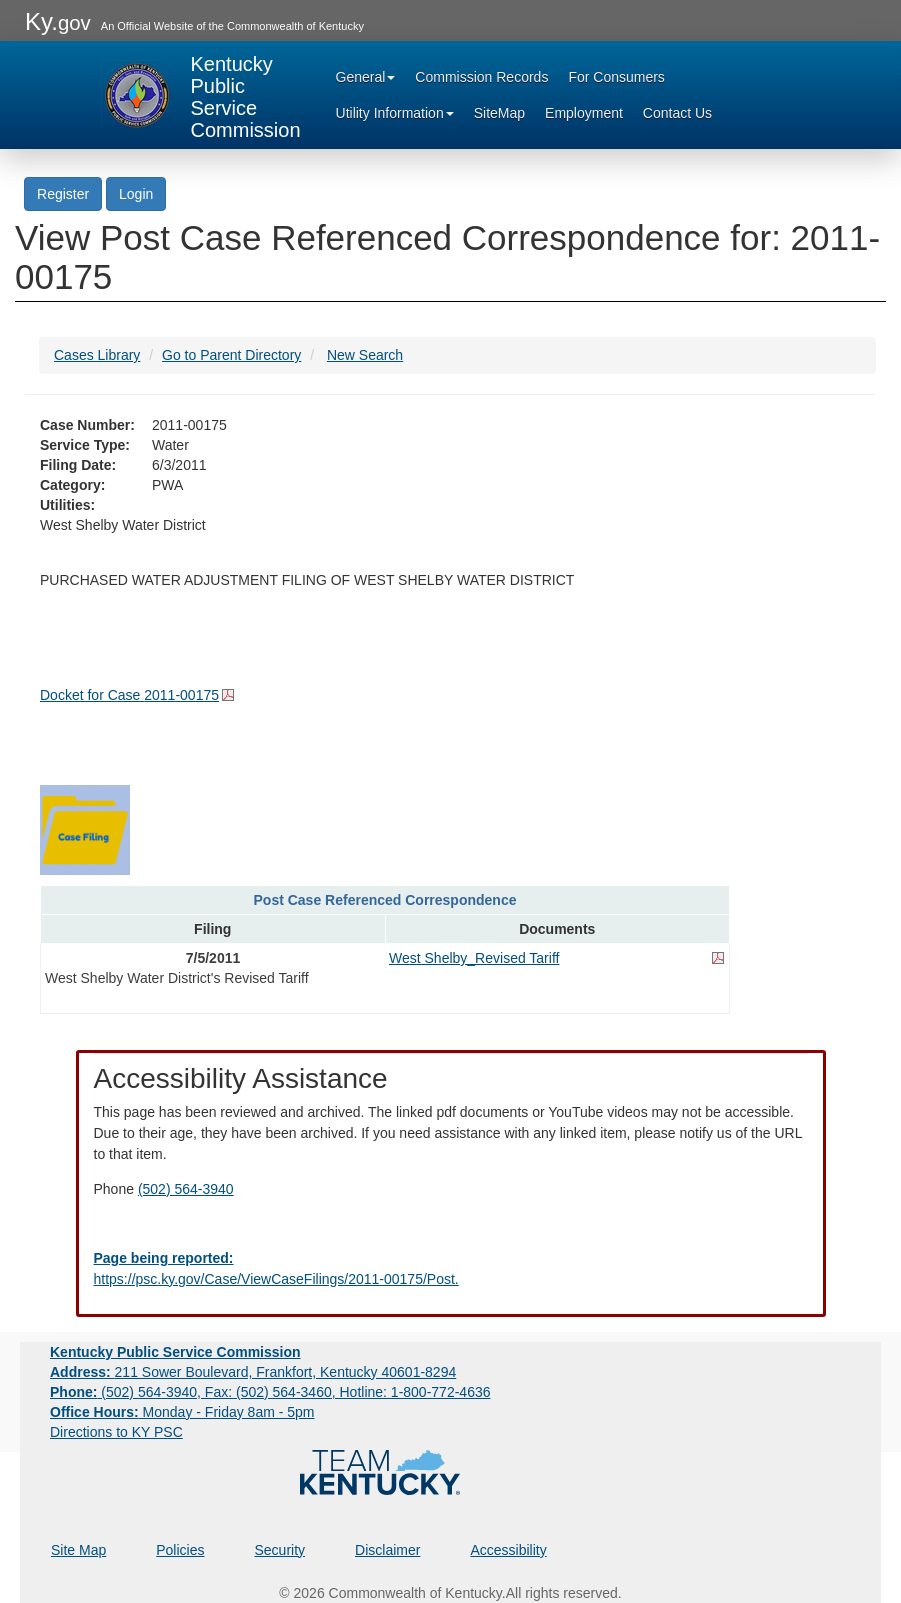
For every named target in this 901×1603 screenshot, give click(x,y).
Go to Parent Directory (231, 355)
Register (63, 194)
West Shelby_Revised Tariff (474, 958)
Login (136, 194)
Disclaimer (387, 1550)
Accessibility (508, 1550)
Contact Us (677, 113)
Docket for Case (129, 695)
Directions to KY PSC (116, 1432)
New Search (365, 355)
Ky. (58, 21)
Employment (584, 113)
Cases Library (97, 355)
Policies (180, 1550)
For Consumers (616, 77)
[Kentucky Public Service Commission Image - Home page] (201, 95)
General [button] (366, 77)
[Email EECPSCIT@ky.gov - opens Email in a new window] (451, 1269)
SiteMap (499, 113)
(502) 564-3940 (186, 1189)
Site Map (78, 1550)
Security (280, 1550)
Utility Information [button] (395, 113)
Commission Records (481, 77)
